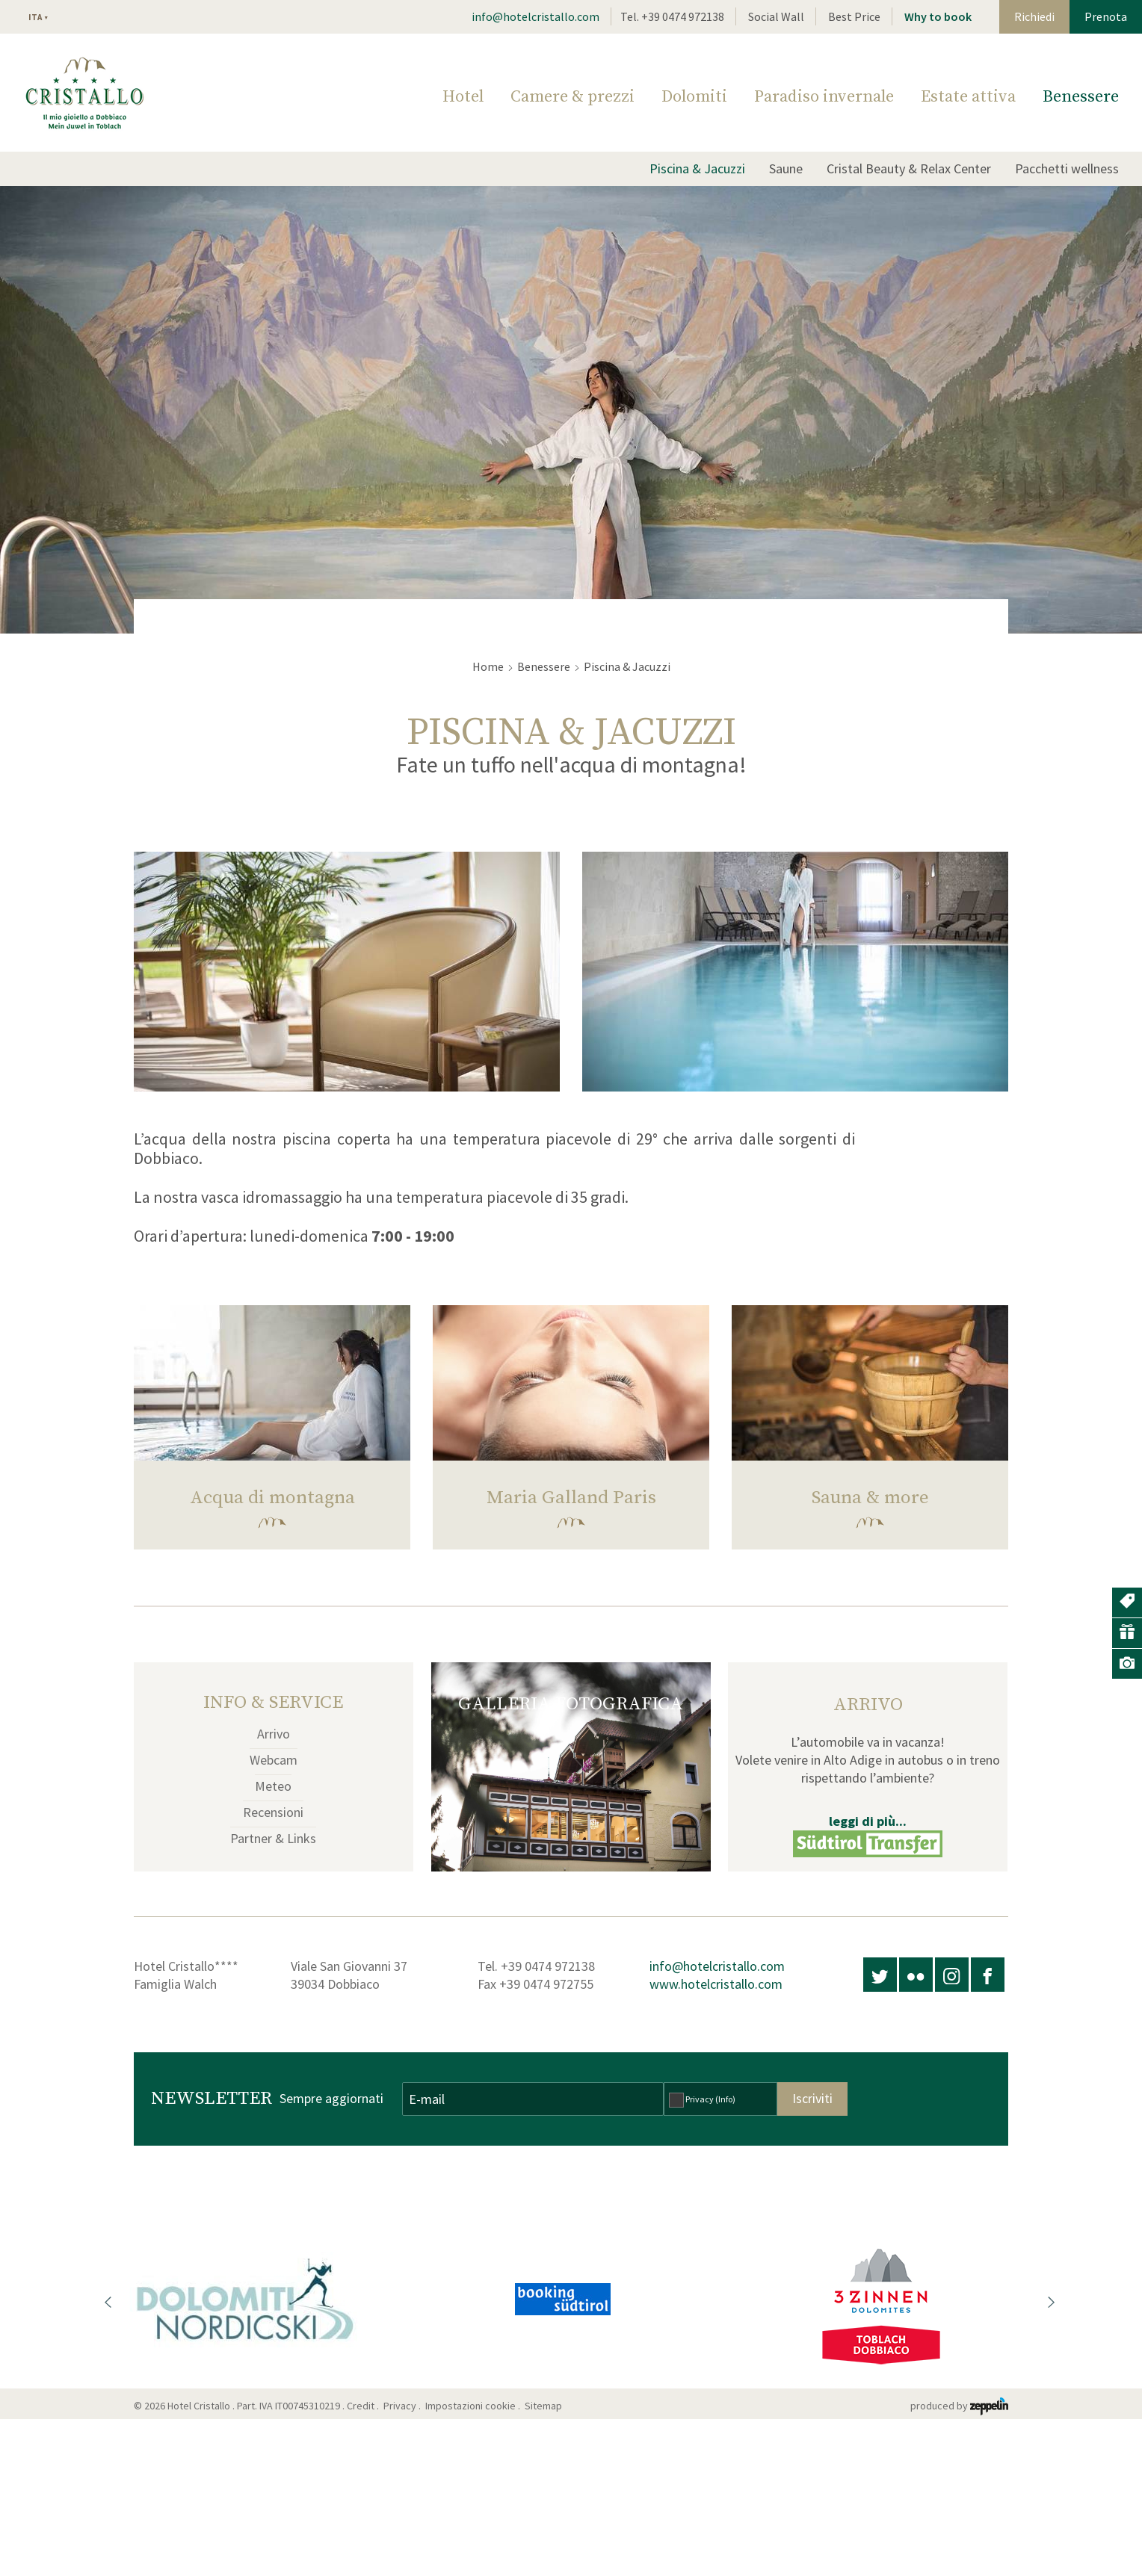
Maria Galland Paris (571, 1497)
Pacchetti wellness (1067, 168)
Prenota (1105, 16)
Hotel (463, 97)
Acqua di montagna (272, 1497)
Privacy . (403, 2405)
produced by (959, 2405)
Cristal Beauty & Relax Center (909, 168)
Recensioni (273, 1812)
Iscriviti (812, 2098)
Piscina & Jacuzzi (697, 168)
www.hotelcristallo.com (716, 1984)
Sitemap (546, 2405)
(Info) (725, 2099)
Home (488, 666)
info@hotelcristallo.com (535, 16)
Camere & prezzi (572, 97)
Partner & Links (273, 1838)
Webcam (273, 1759)
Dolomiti (694, 97)
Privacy (710, 2099)
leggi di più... (868, 1821)
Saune (786, 168)
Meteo (273, 1786)
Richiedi (1034, 16)
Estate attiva (968, 97)
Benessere (1081, 97)
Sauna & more (870, 1497)
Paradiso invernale (824, 97)
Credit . (364, 2405)
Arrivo (273, 1733)
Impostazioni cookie (470, 2405)
